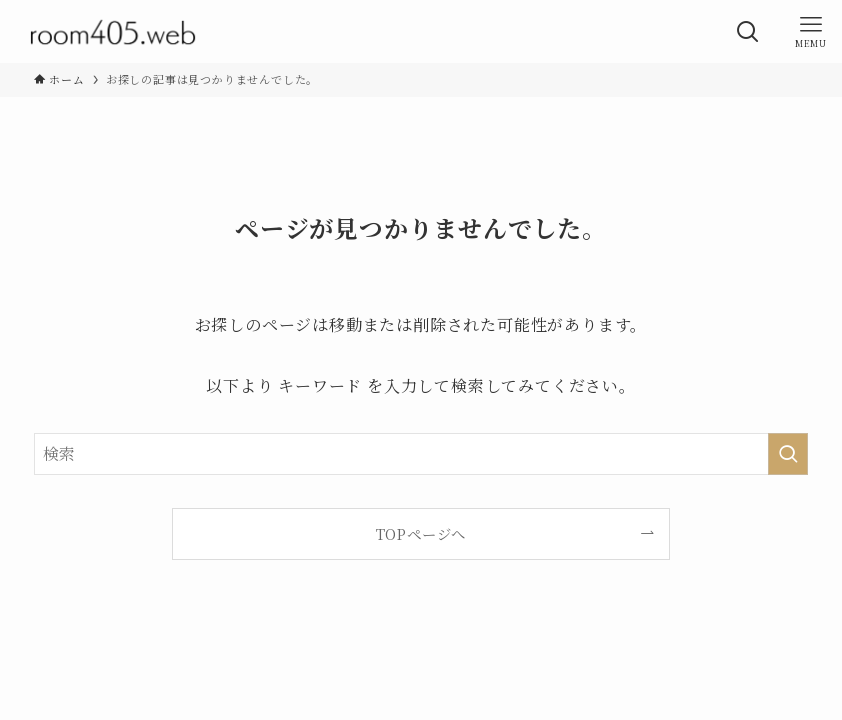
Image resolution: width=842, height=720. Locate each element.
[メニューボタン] (810, 31)
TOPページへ (421, 533)
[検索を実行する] (788, 454)
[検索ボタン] (747, 31)
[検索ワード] (421, 454)
